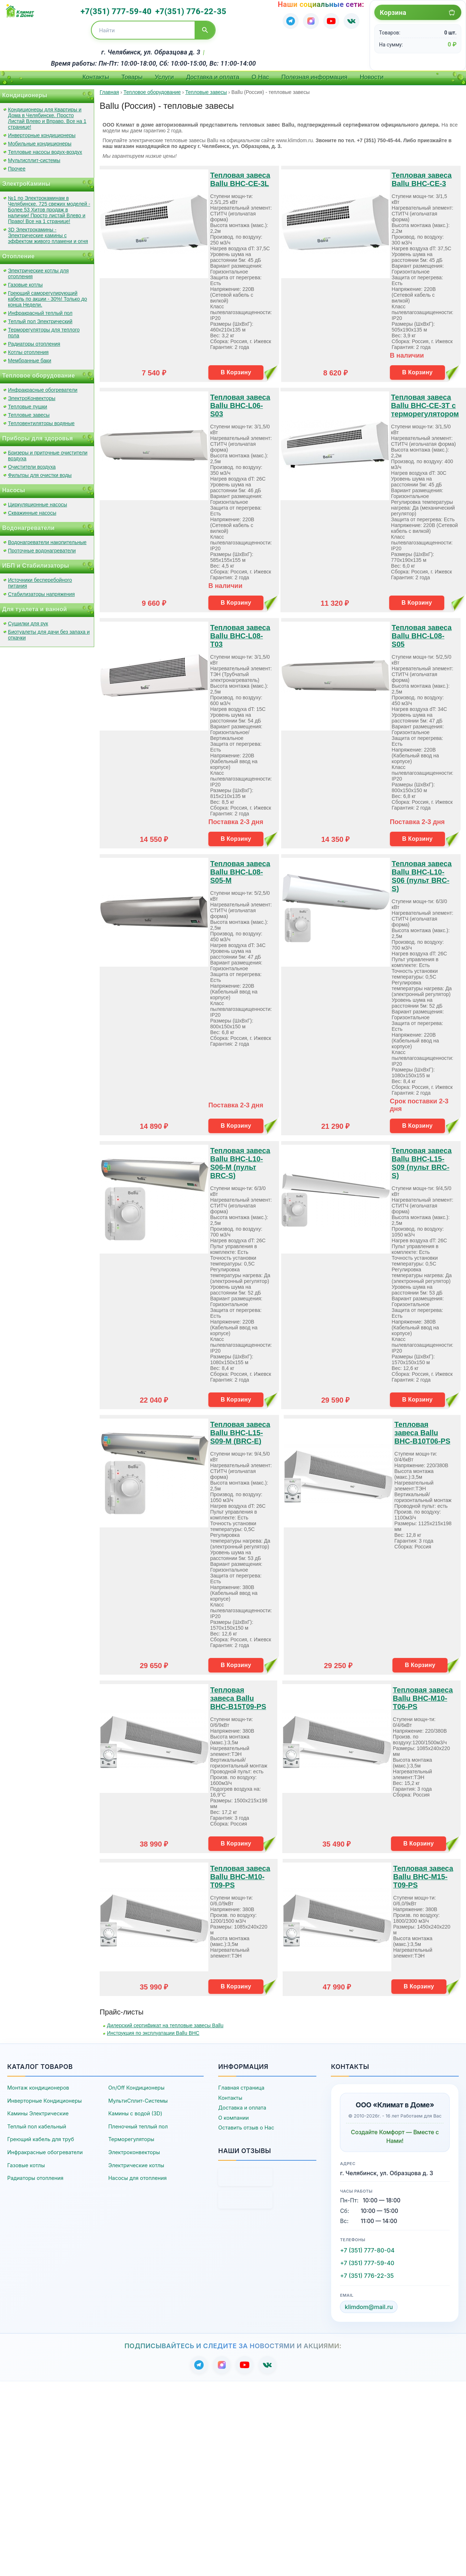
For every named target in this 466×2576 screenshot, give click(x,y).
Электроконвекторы (134, 2152)
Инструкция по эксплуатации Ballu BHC (153, 2033)
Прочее (16, 169)
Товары (131, 77)
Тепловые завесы (29, 415)
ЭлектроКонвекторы (31, 398)
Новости (372, 77)
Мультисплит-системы (34, 160)
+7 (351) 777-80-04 (367, 2250)
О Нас (260, 77)
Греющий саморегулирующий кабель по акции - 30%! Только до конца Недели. (47, 299)
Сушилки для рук (28, 623)
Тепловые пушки (27, 407)
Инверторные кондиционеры (41, 135)
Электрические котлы (136, 2165)
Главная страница (241, 2088)
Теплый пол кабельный (36, 2126)
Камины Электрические (37, 2113)
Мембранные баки (29, 360)
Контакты (95, 77)
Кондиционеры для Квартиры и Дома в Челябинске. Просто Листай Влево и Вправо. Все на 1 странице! (47, 118)
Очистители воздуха (32, 467)
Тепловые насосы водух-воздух (45, 152)
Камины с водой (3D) (135, 2113)
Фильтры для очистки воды (40, 475)
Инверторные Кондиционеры (44, 2101)
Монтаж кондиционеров (38, 2088)
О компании (233, 2118)
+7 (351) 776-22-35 (367, 2275)
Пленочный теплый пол (138, 2126)
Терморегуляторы (131, 2139)
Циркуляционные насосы (37, 504)
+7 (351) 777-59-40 (367, 2263)
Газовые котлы (25, 285)
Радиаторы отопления (34, 344)
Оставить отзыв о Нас (246, 2127)
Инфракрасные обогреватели (43, 390)
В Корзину (236, 372)
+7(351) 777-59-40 (115, 11)
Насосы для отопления (137, 2178)
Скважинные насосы (32, 513)
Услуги (164, 77)
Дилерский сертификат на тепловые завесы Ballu (165, 2025)
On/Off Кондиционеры (136, 2088)
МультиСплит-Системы (138, 2101)
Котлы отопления (28, 352)
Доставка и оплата (213, 77)
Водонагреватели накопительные (47, 542)
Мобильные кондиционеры (39, 144)
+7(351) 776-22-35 (190, 11)
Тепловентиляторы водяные (41, 423)
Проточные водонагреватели (42, 551)
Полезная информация (315, 77)
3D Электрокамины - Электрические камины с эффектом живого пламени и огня (48, 235)
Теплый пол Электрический (40, 321)
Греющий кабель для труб (40, 2139)
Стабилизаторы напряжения (41, 594)
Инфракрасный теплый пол (40, 313)
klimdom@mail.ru (369, 2306)
